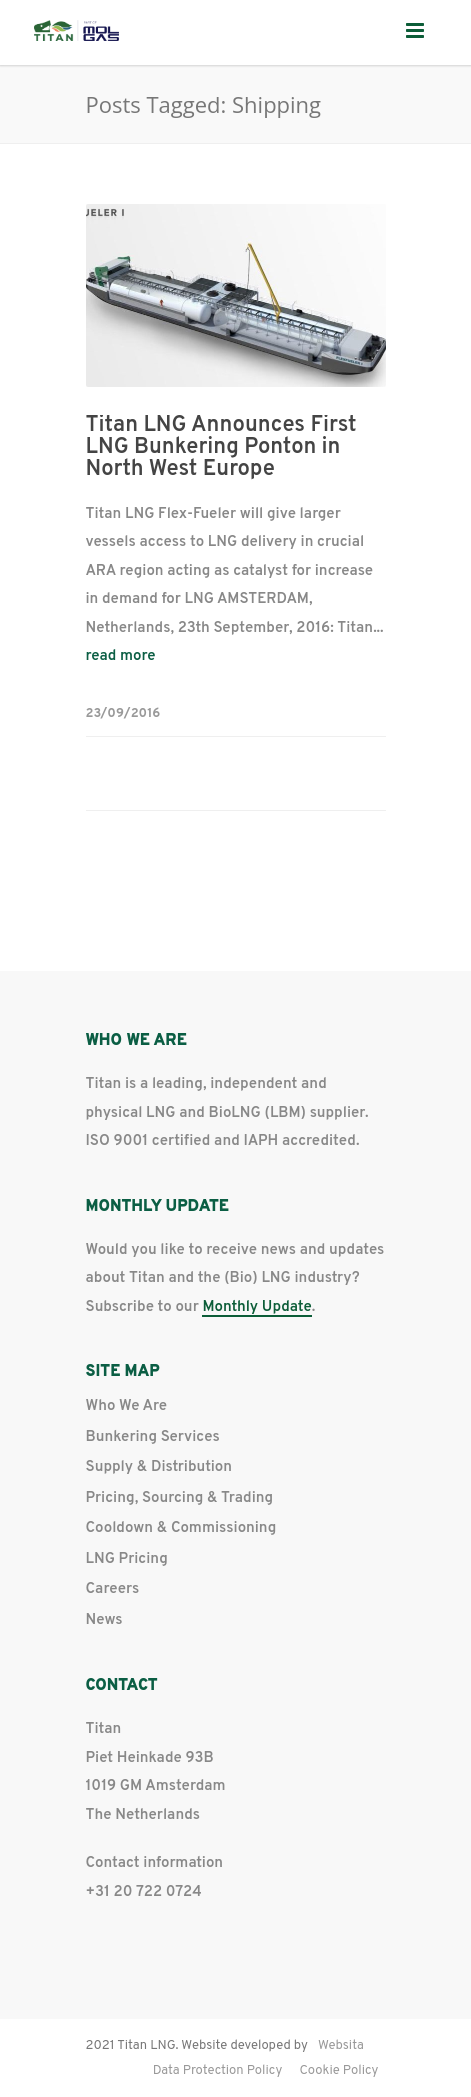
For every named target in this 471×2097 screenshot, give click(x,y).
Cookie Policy (338, 2071)
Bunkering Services (153, 1437)
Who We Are (127, 1406)
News (104, 1620)
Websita (341, 2046)
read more (121, 656)
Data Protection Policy (218, 2071)
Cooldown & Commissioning (181, 1528)
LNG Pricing (127, 1559)
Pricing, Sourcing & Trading (180, 1498)
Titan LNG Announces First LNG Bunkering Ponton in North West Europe (221, 447)
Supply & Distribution (159, 1467)
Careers (113, 1589)
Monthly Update (256, 1308)
